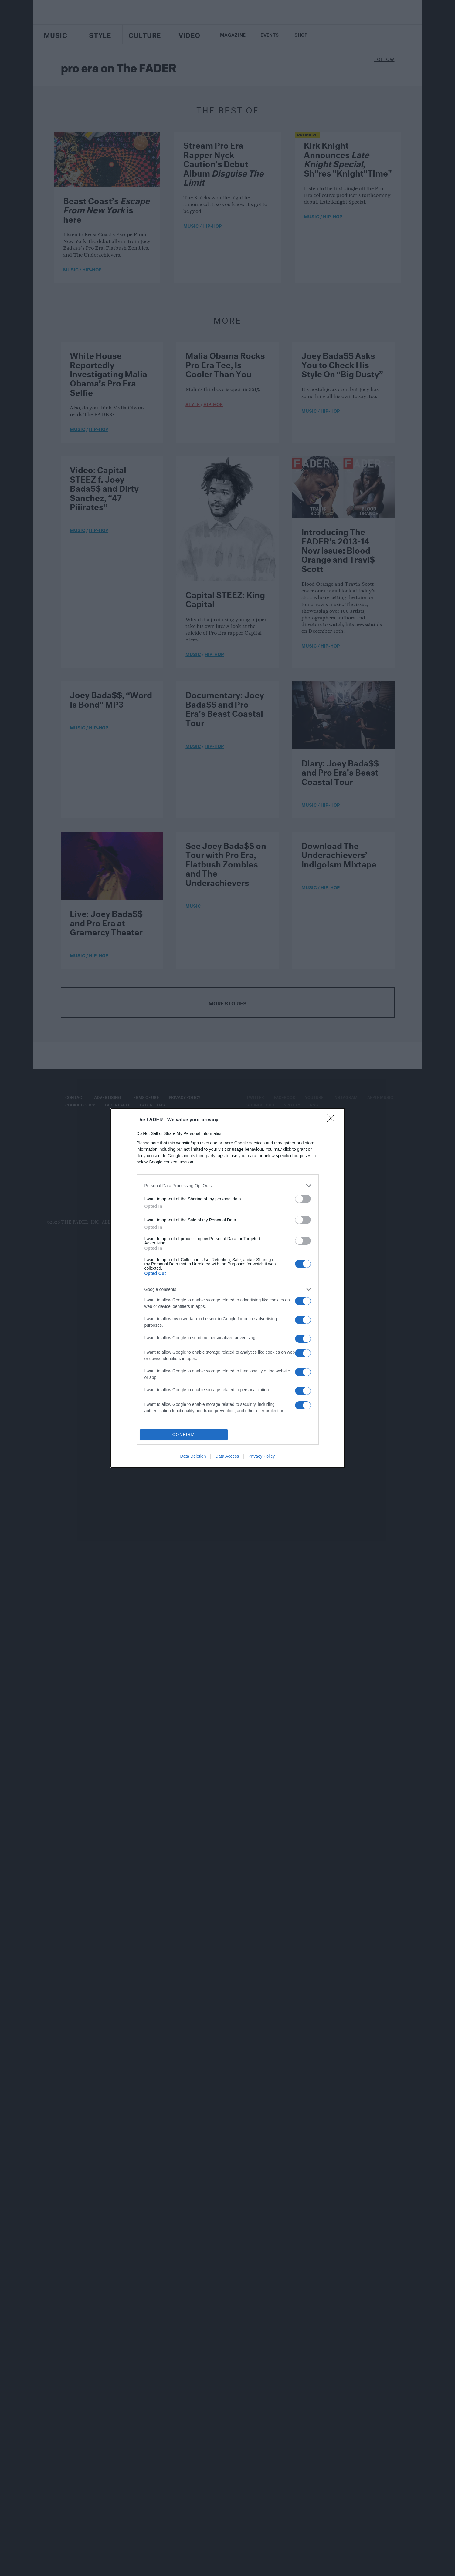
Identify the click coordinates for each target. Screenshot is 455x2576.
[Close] (332, 1120)
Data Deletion (193, 1456)
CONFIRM (183, 1435)
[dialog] (228, 1288)
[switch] (303, 1199)
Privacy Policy (261, 1456)
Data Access (227, 1456)
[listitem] (227, 1185)
